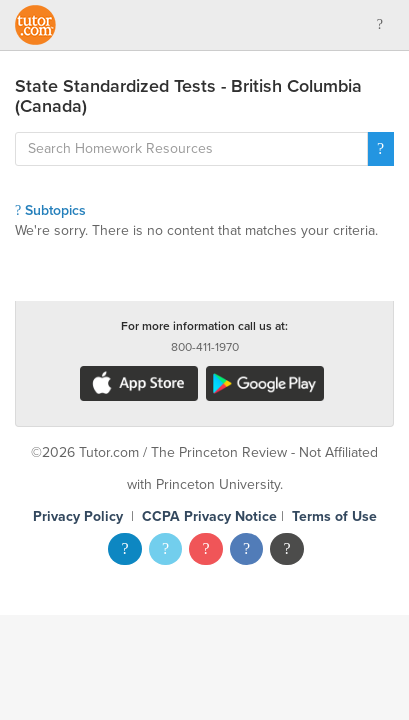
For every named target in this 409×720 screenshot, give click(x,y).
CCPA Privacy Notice (209, 516)
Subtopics (50, 210)
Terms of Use (334, 516)
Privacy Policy (78, 516)
